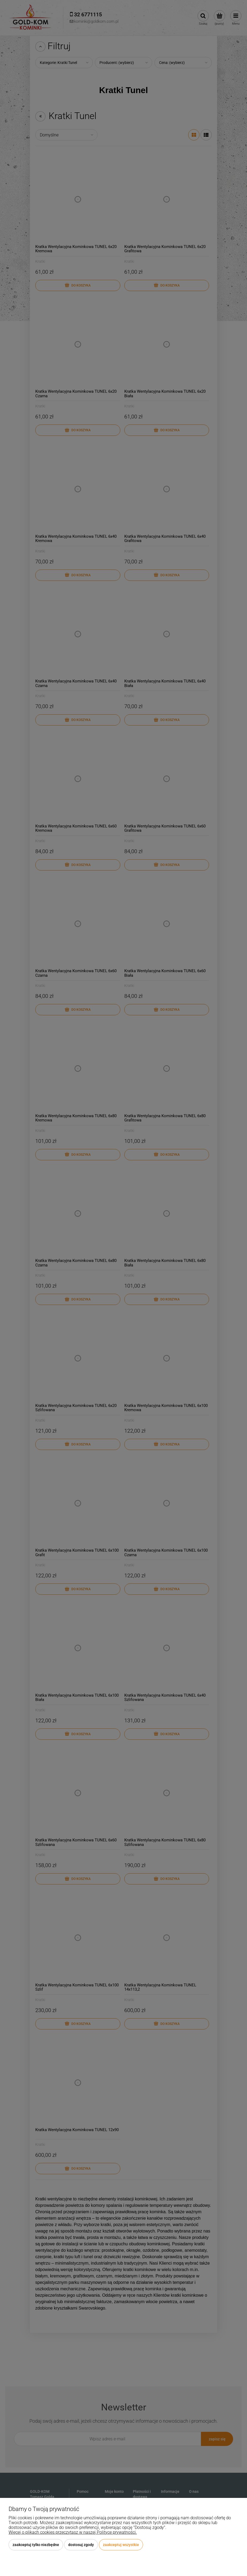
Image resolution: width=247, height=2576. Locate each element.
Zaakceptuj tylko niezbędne (36, 2545)
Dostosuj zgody (81, 2545)
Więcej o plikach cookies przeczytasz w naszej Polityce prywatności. (73, 2532)
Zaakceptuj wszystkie (121, 2545)
